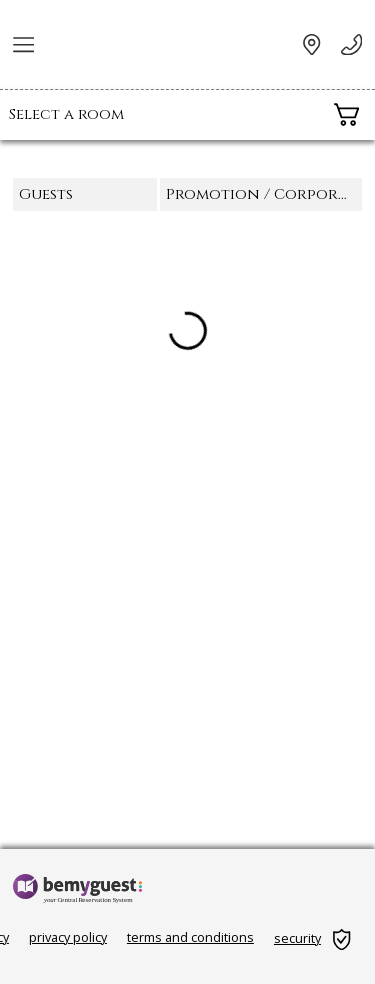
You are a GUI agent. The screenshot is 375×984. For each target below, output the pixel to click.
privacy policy (68, 937)
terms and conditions (190, 937)
